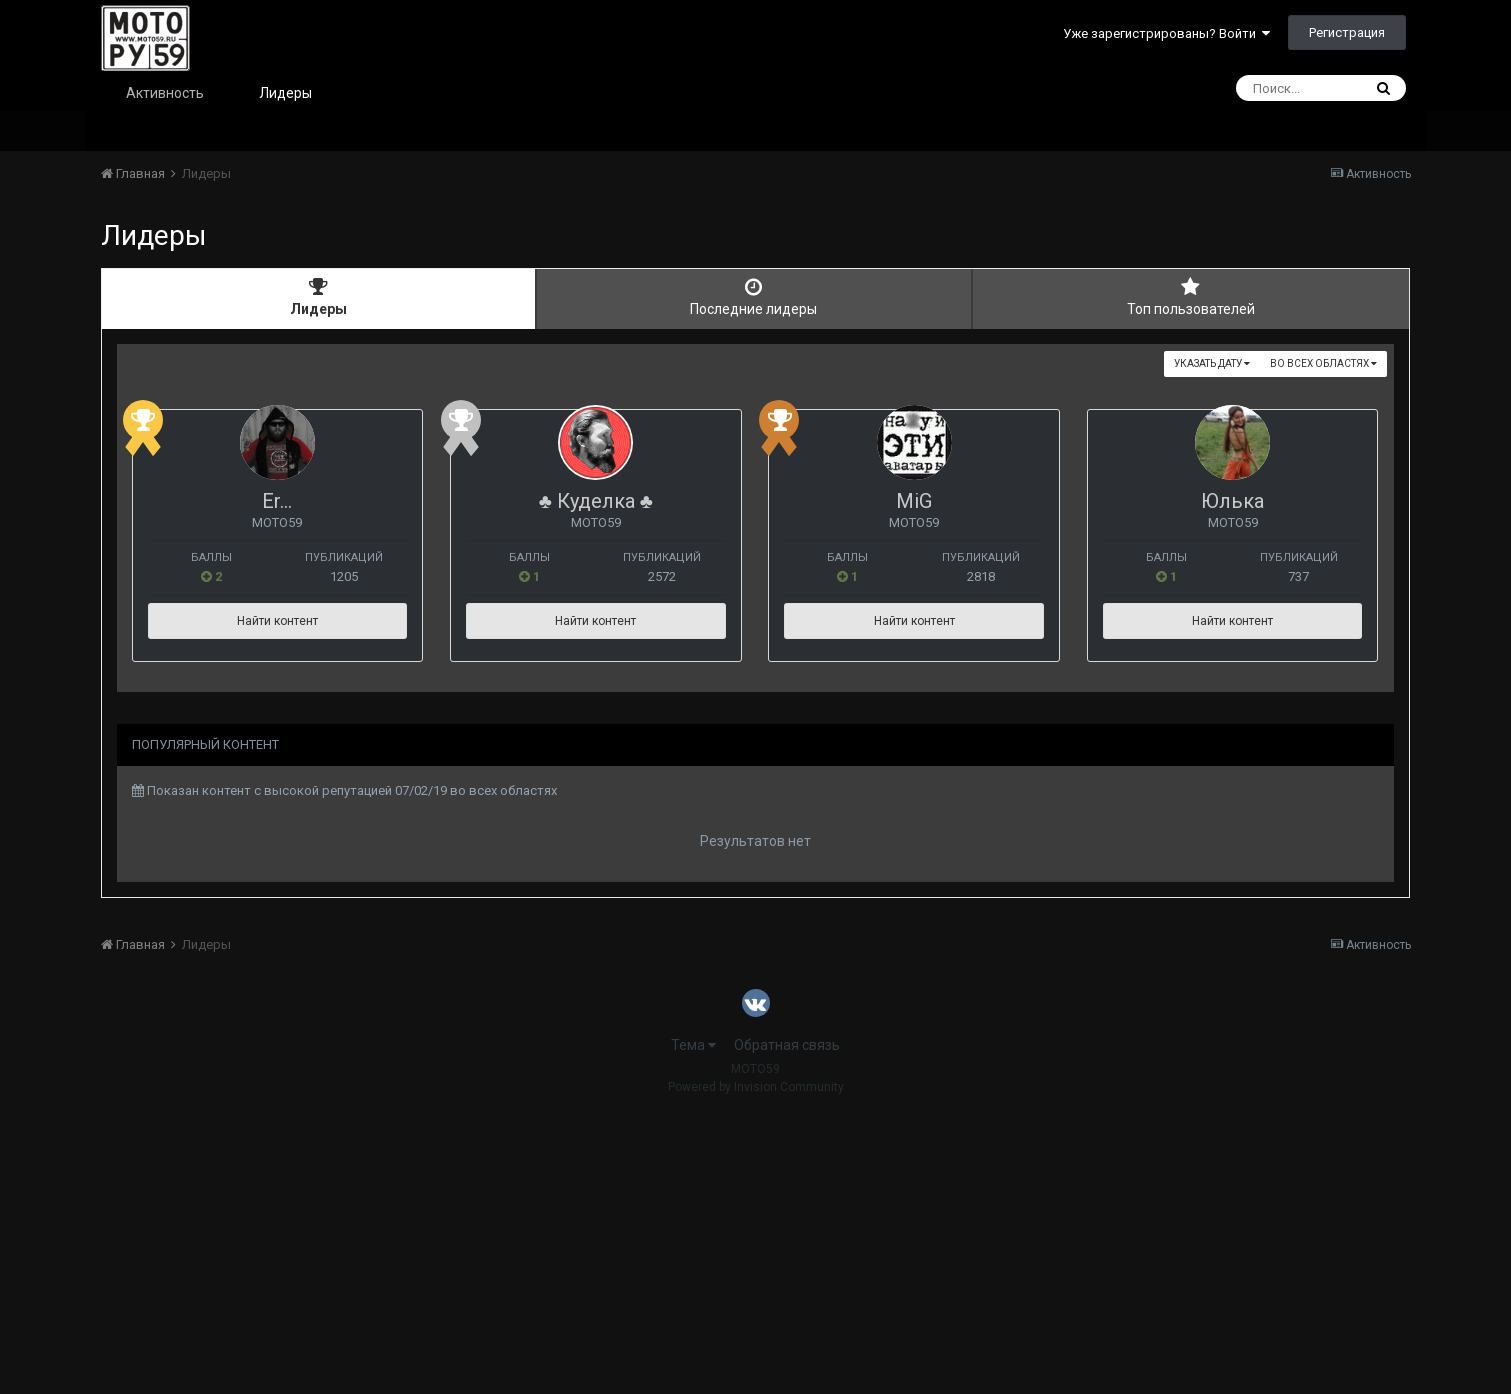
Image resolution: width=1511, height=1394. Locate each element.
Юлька (330, 779)
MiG (1179, 501)
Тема (693, 1323)
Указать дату (1212, 363)
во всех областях (1323, 363)
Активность (165, 93)
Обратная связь (787, 1323)
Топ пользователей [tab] (1191, 297)
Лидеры (285, 93)
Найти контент (330, 621)
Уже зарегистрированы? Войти (1166, 33)
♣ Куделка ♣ (755, 501)
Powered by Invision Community (756, 1365)
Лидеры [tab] (319, 297)
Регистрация (1347, 32)
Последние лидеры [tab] (754, 297)
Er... (330, 501)
